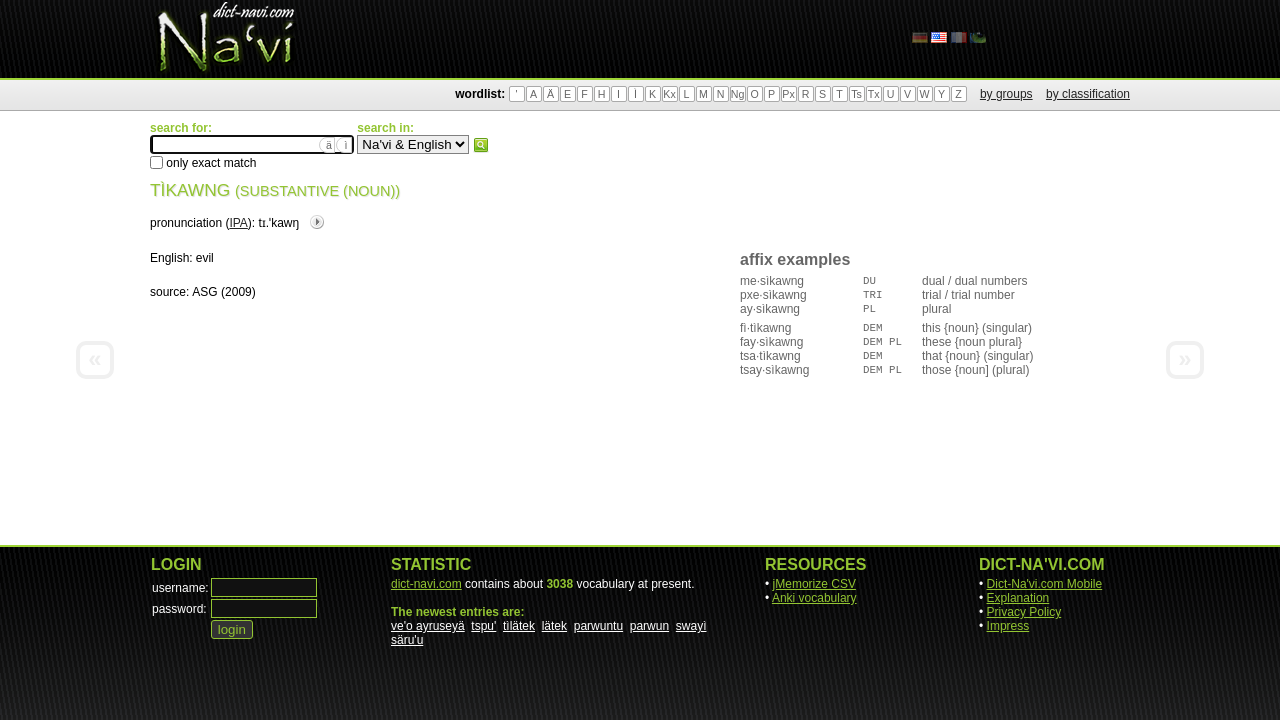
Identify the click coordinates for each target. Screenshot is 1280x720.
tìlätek (519, 626)
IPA (238, 223)
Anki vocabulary (814, 598)
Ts (856, 94)
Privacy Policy (1024, 612)
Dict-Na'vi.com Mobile (1045, 584)
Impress (1008, 626)
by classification (1088, 94)
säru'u (407, 640)
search (481, 145)
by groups (1006, 94)
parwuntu (598, 626)
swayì (691, 626)
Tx (874, 94)
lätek (554, 626)
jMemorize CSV (814, 584)
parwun (649, 626)
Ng (738, 94)
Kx (669, 94)
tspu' (483, 626)
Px (788, 94)
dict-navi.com (426, 584)
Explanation (1018, 598)
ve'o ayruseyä (428, 626)
